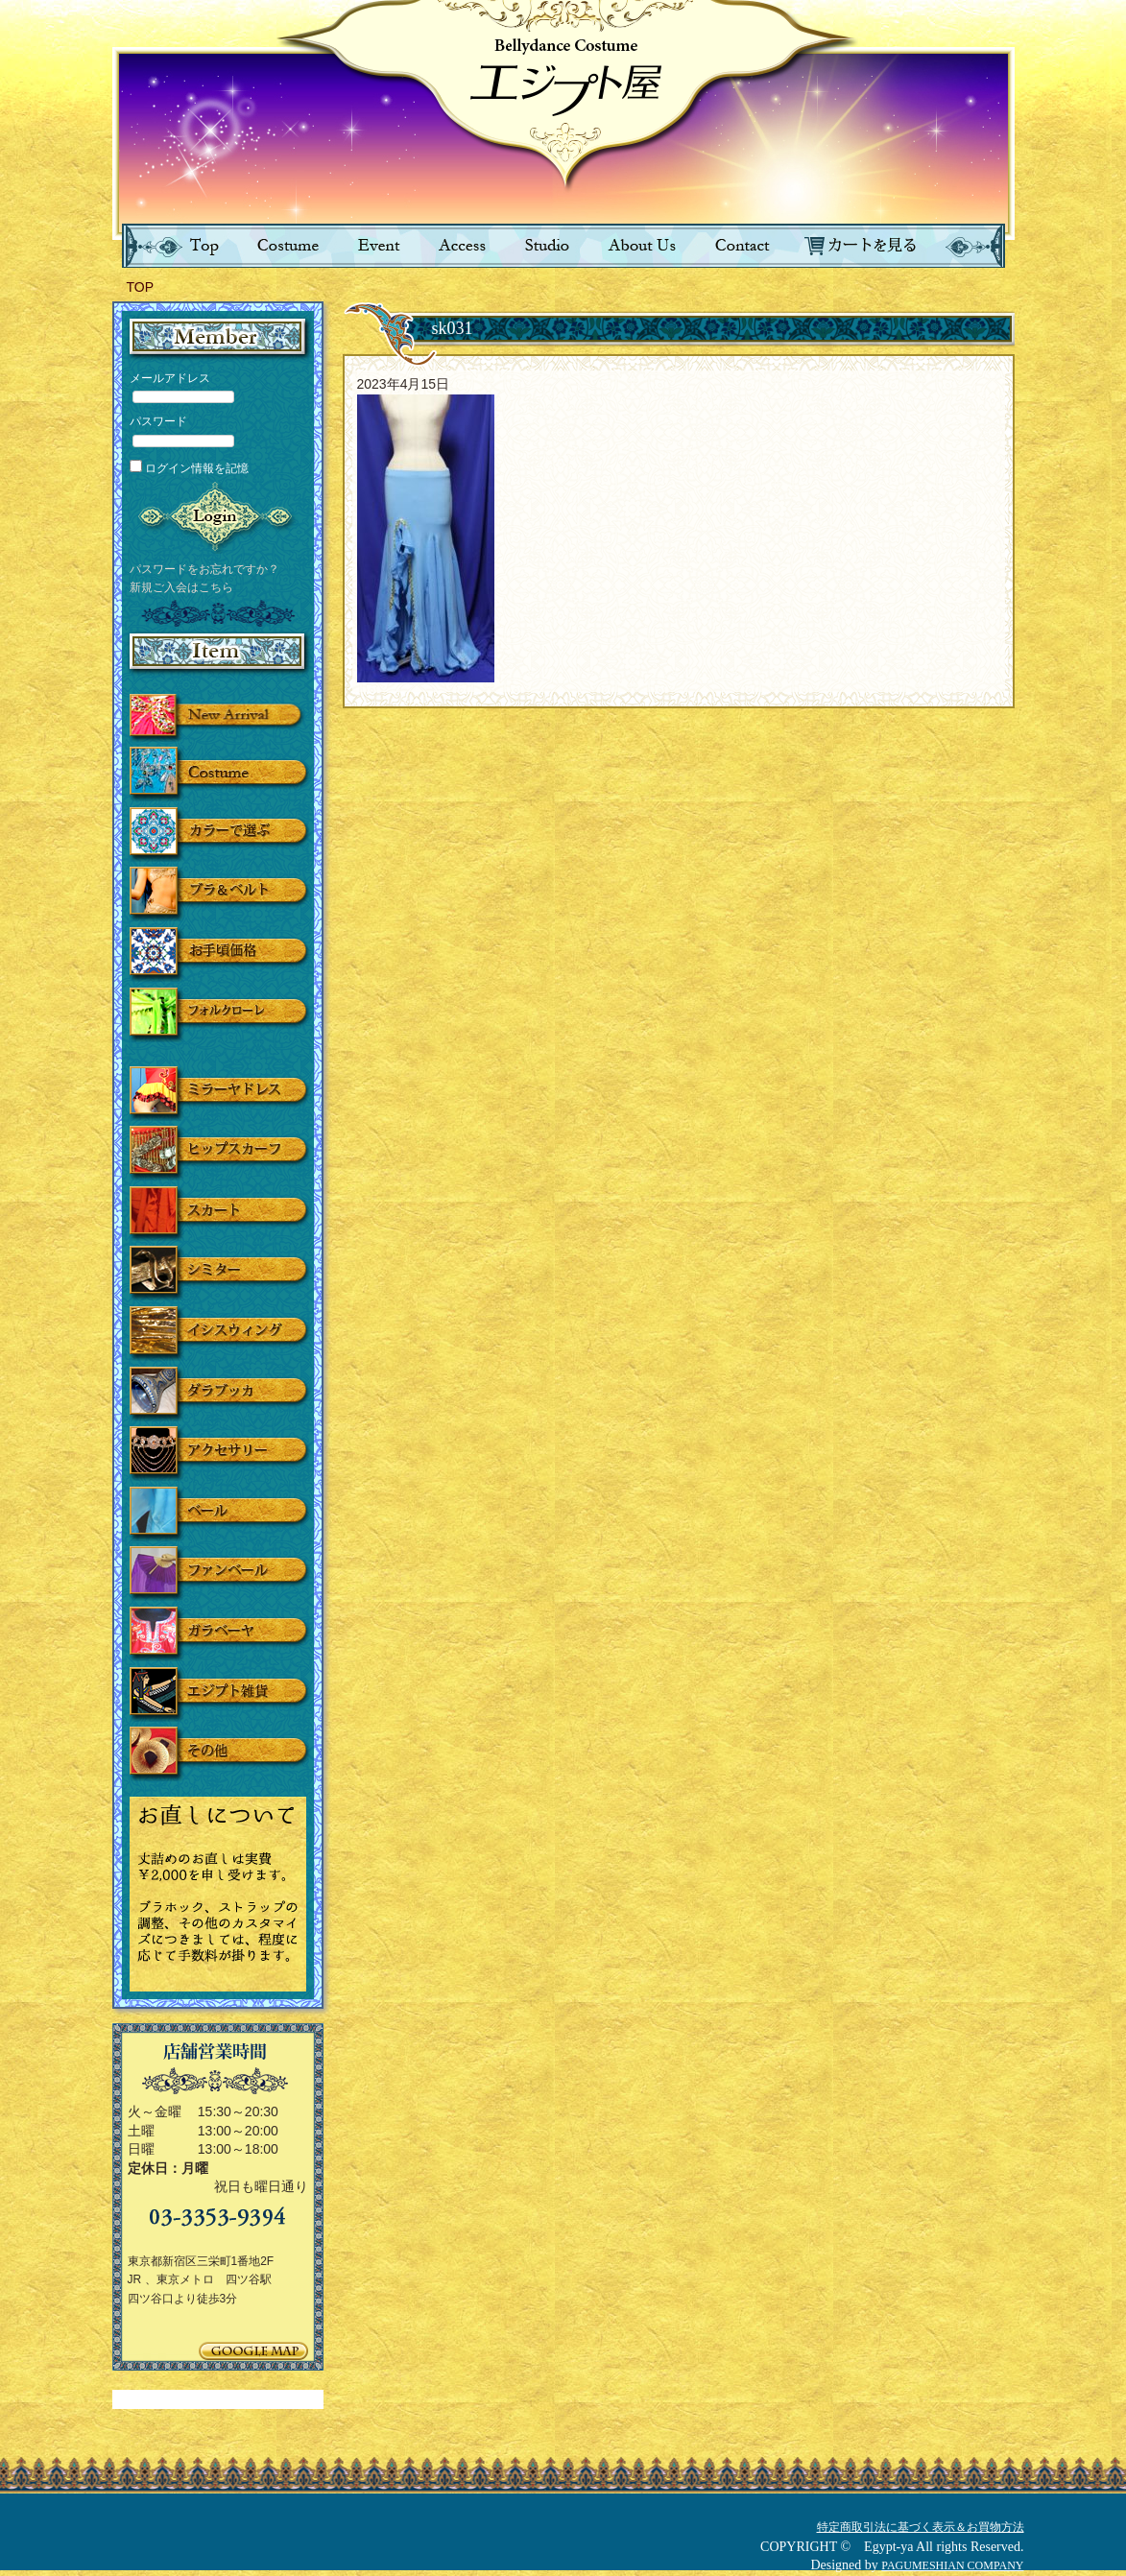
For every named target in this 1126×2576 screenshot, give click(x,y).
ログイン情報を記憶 (189, 468)
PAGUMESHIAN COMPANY (952, 2565)
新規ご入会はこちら (181, 587)
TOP (141, 287)
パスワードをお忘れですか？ (204, 569)
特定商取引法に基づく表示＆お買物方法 (920, 2527)
